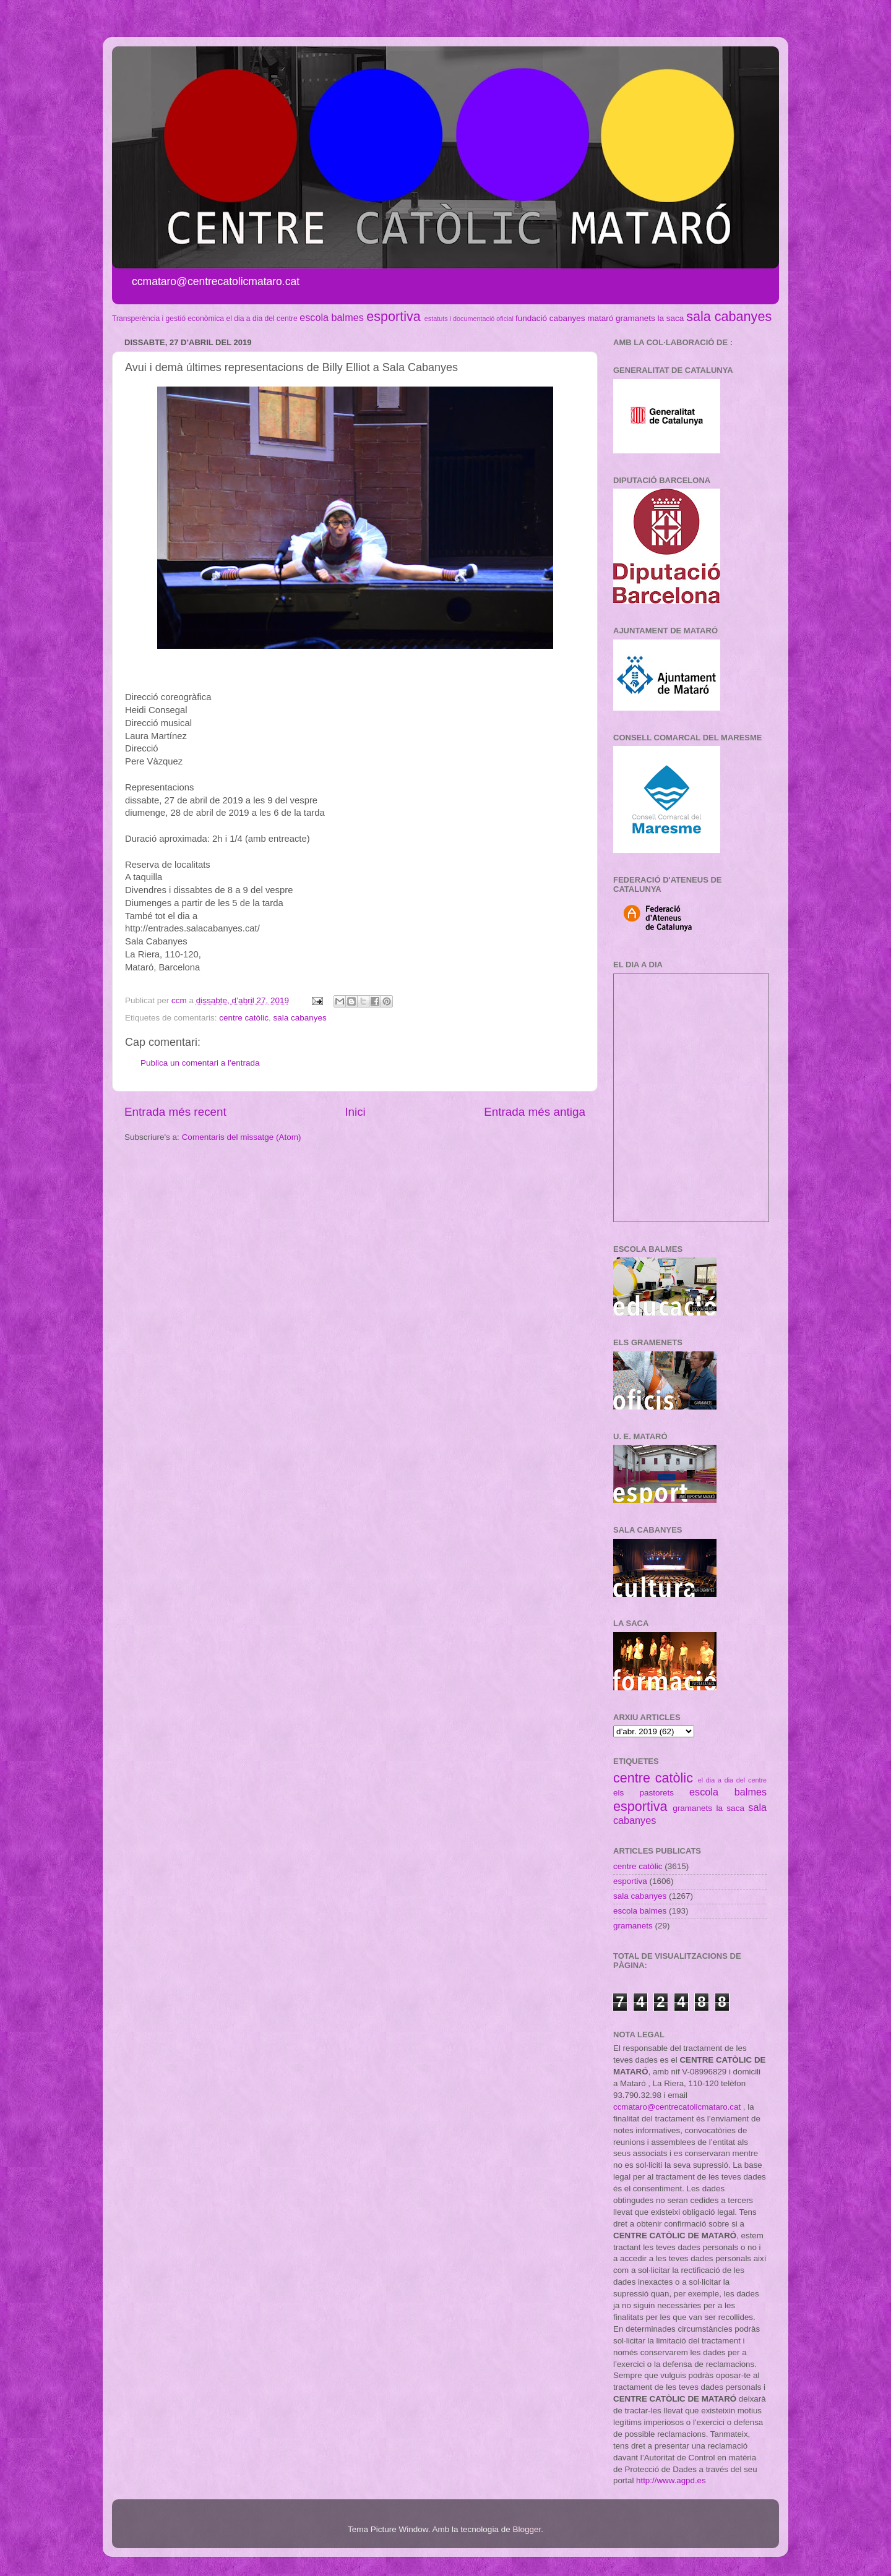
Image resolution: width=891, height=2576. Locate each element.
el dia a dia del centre (261, 318)
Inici (355, 1111)
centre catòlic (244, 1017)
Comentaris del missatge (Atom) (241, 1137)
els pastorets (643, 1792)
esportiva (393, 316)
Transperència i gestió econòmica (168, 318)
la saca (671, 318)
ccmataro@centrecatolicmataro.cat (677, 2107)
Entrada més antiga (534, 1111)
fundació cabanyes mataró (564, 318)
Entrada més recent (175, 1111)
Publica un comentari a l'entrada (199, 1063)
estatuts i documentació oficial (469, 318)
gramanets (635, 318)
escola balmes (331, 317)
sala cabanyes (729, 316)
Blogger (526, 2529)
